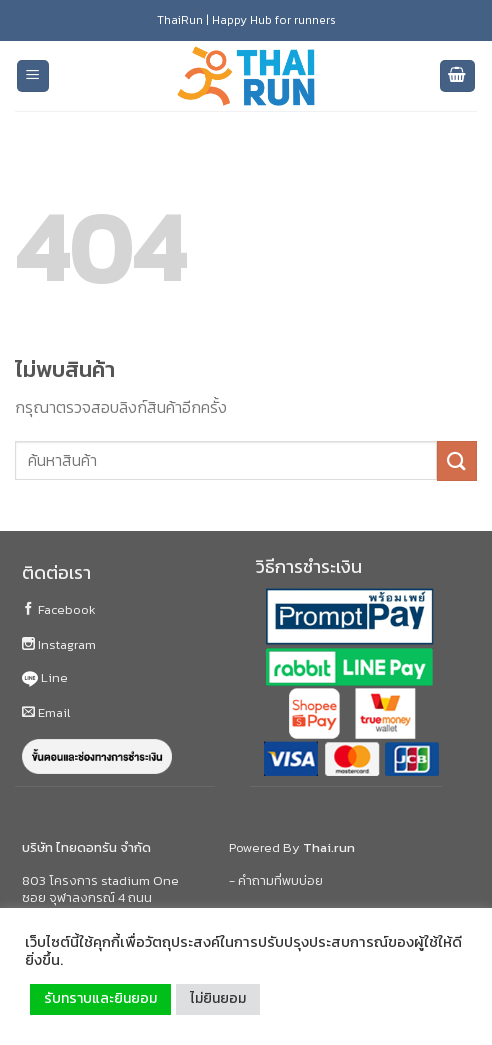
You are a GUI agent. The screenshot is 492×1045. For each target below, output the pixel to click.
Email (46, 712)
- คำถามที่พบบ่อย (276, 880)
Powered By (292, 847)
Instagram (59, 644)
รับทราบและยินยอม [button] (100, 998)
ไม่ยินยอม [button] (218, 998)
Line (45, 677)
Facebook (59, 609)
